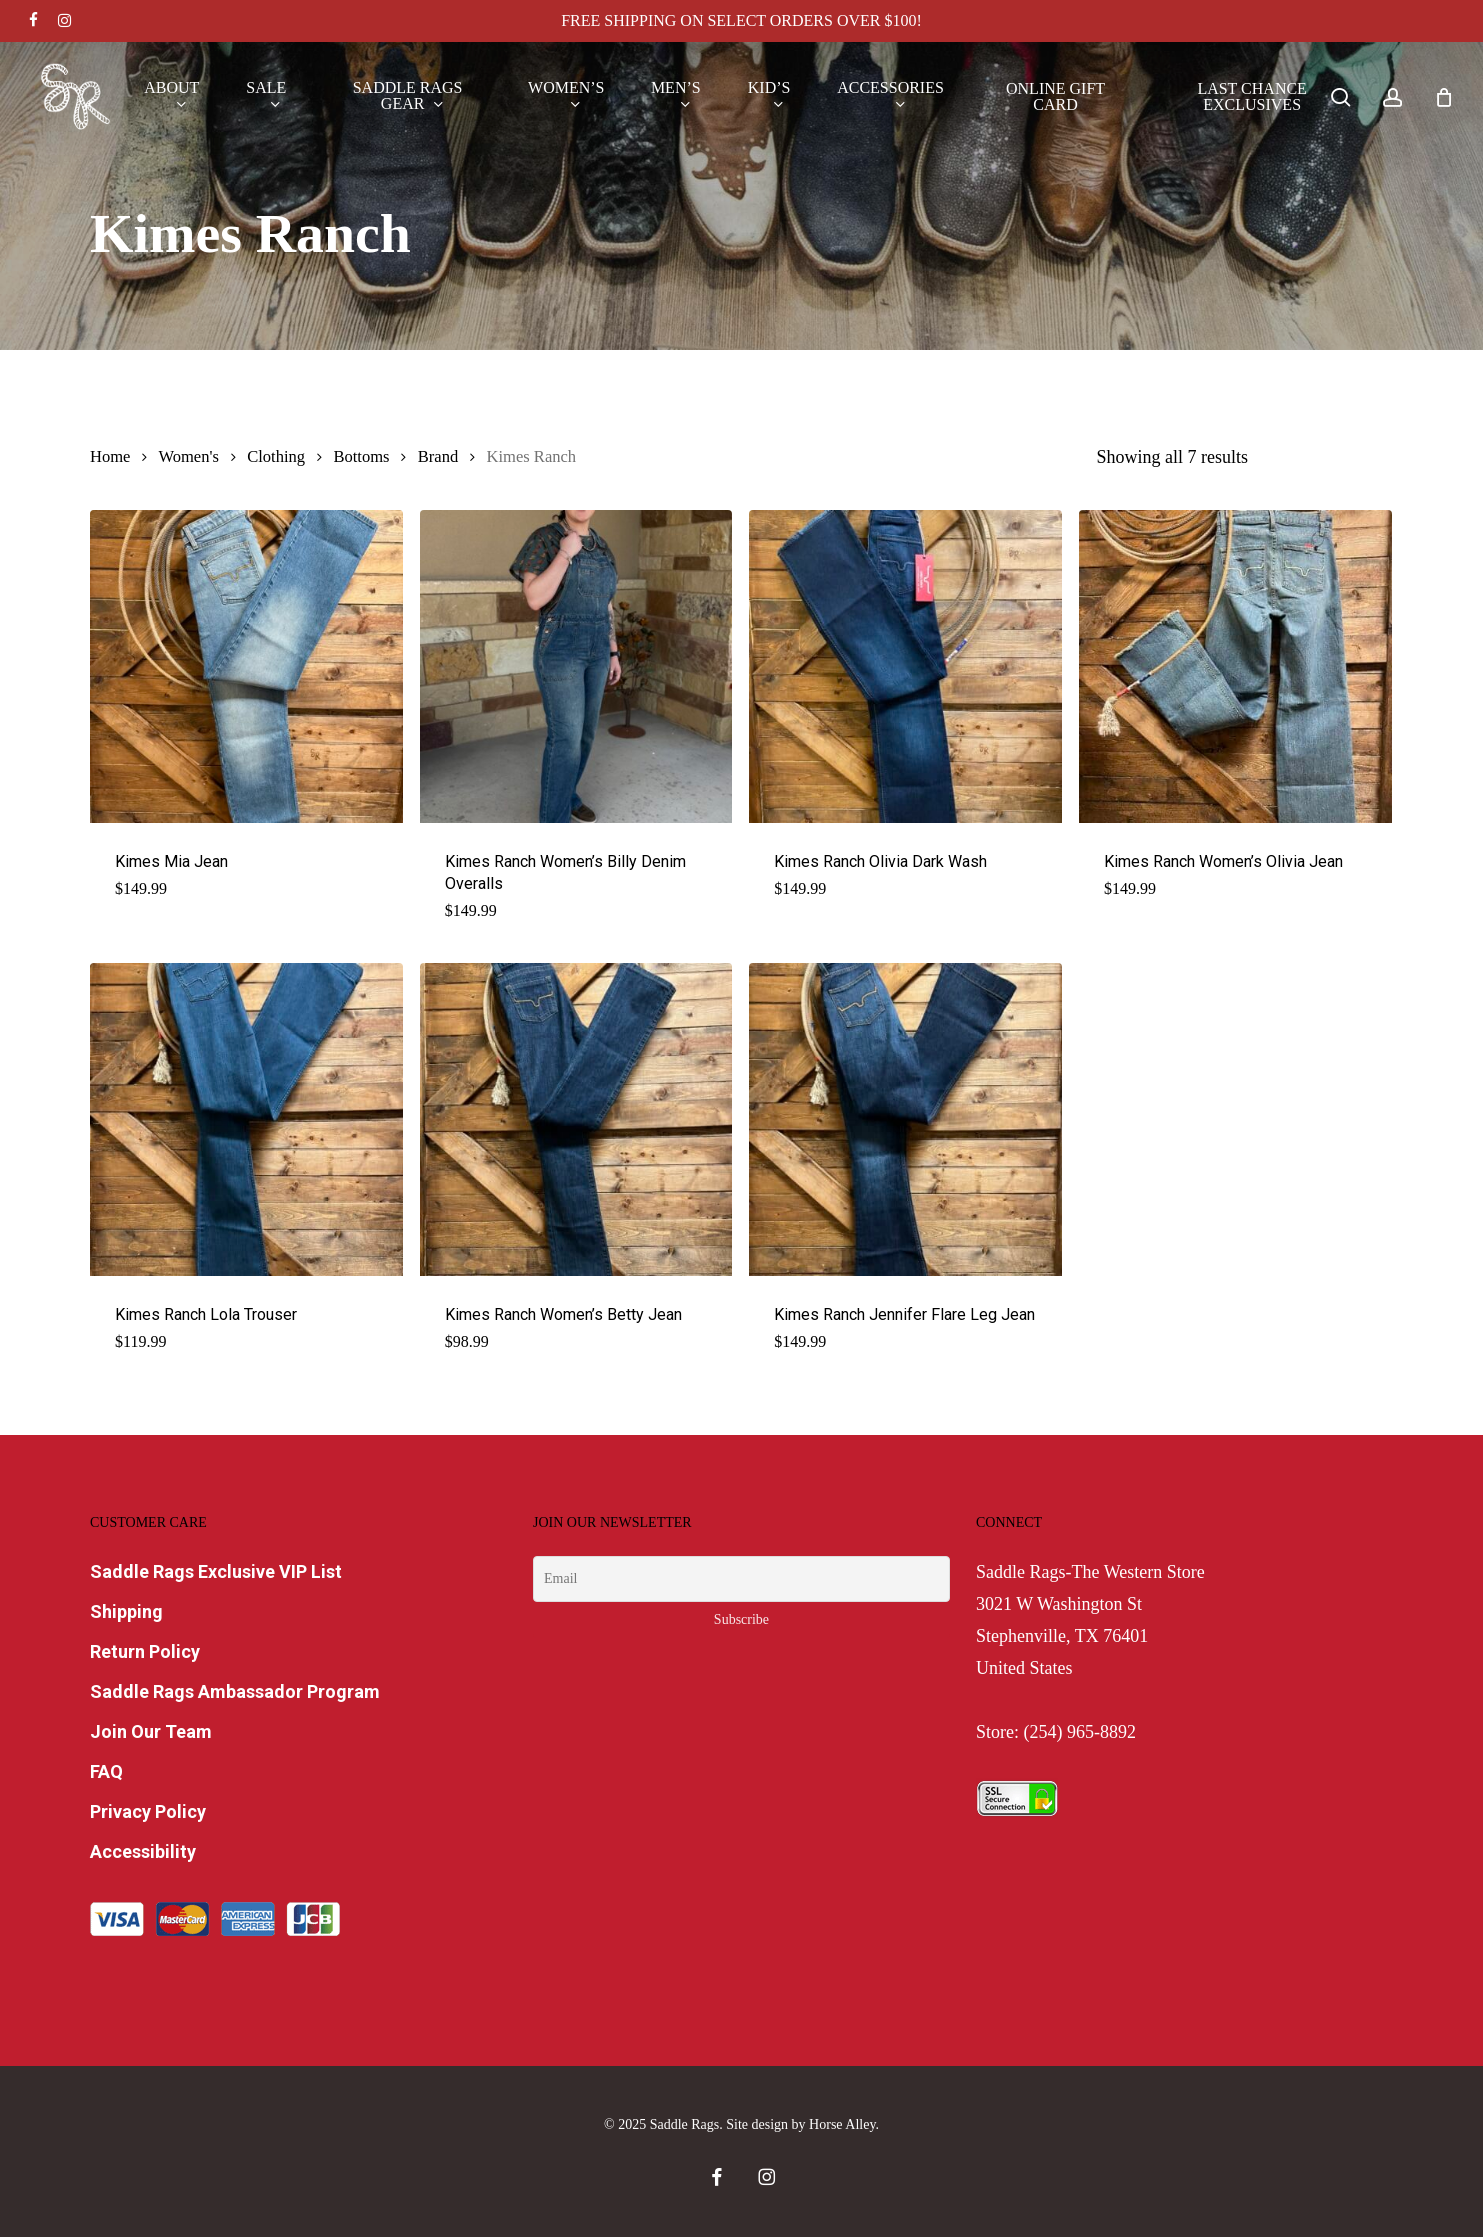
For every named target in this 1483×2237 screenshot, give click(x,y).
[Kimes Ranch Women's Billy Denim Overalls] (576, 666)
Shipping (126, 1611)
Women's (188, 456)
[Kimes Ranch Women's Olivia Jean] (1235, 666)
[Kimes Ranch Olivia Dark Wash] (905, 666)
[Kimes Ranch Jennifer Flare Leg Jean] (905, 1119)
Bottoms (361, 456)
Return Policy (145, 1651)
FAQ (106, 1771)
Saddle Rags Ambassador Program (235, 1691)
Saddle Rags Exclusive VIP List (216, 1571)
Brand (438, 456)
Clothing (276, 456)
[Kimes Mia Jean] (246, 666)
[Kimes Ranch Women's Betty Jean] (576, 1119)
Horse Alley (842, 2124)
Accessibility (143, 1851)
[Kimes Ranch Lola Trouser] (246, 1119)
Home (110, 456)
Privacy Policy (148, 1811)
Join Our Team (151, 1731)
